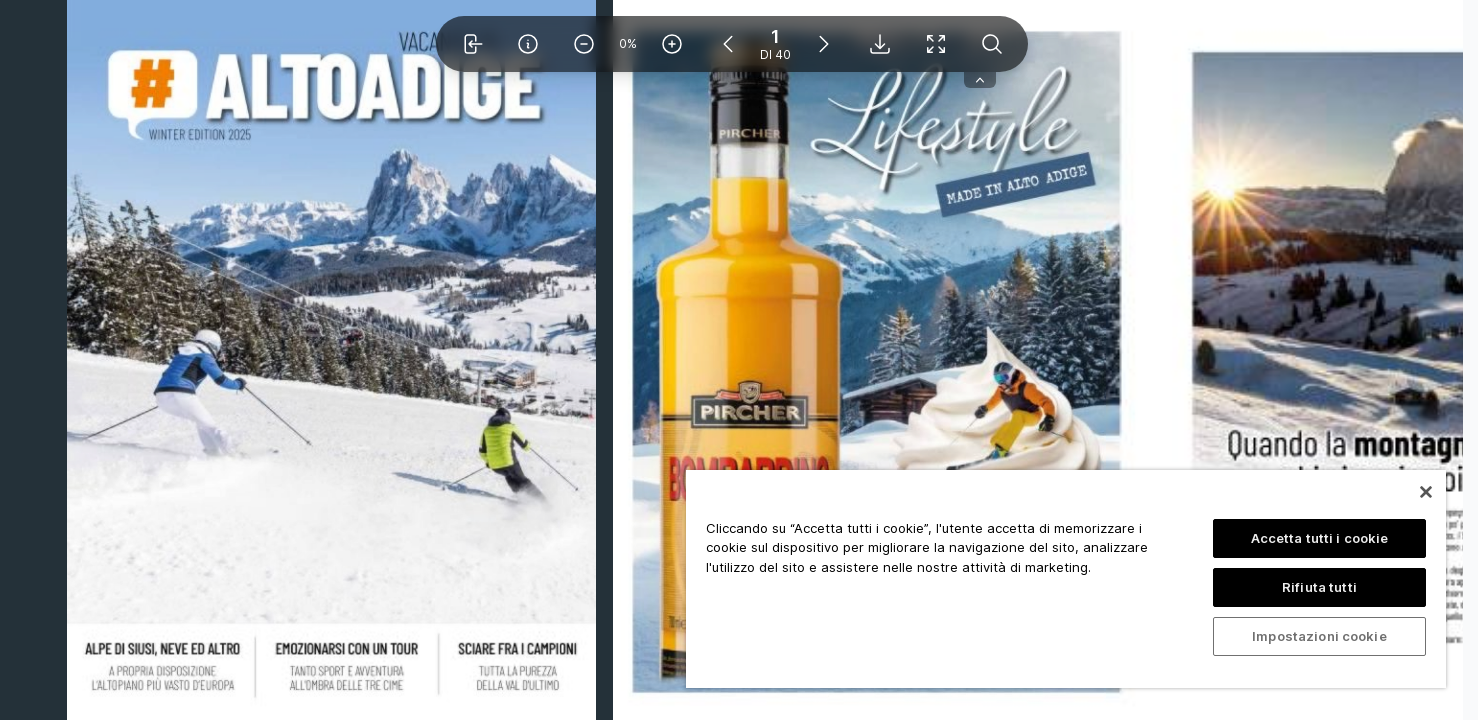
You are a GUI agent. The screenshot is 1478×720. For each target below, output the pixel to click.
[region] (1066, 579)
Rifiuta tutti (1319, 587)
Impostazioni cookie (1319, 636)
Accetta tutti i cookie (1320, 538)
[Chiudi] (1426, 492)
